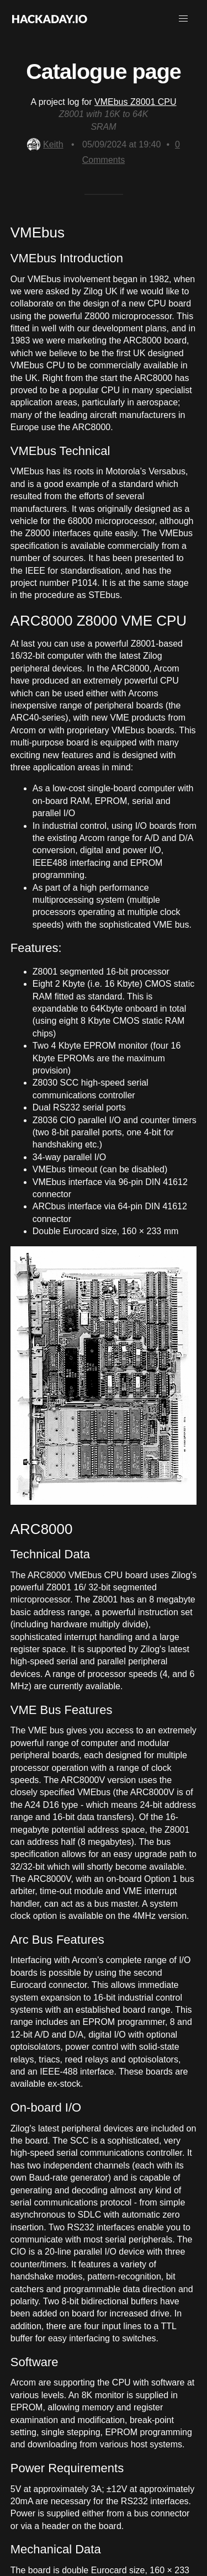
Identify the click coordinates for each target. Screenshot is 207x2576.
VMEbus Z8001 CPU (135, 102)
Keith (45, 144)
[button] (183, 19)
